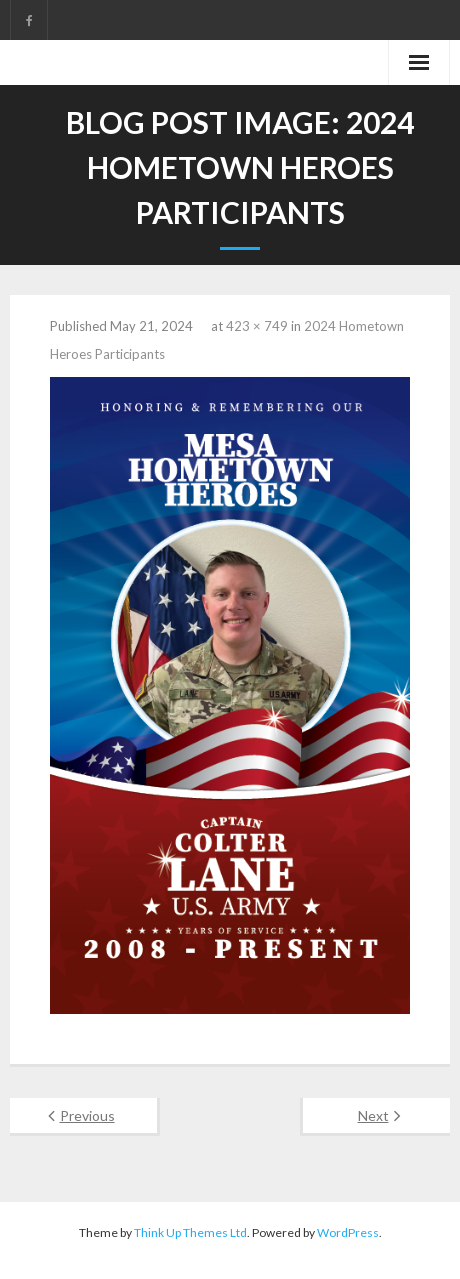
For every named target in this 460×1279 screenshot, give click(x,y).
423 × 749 (257, 326)
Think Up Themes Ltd (190, 1232)
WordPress (348, 1232)
